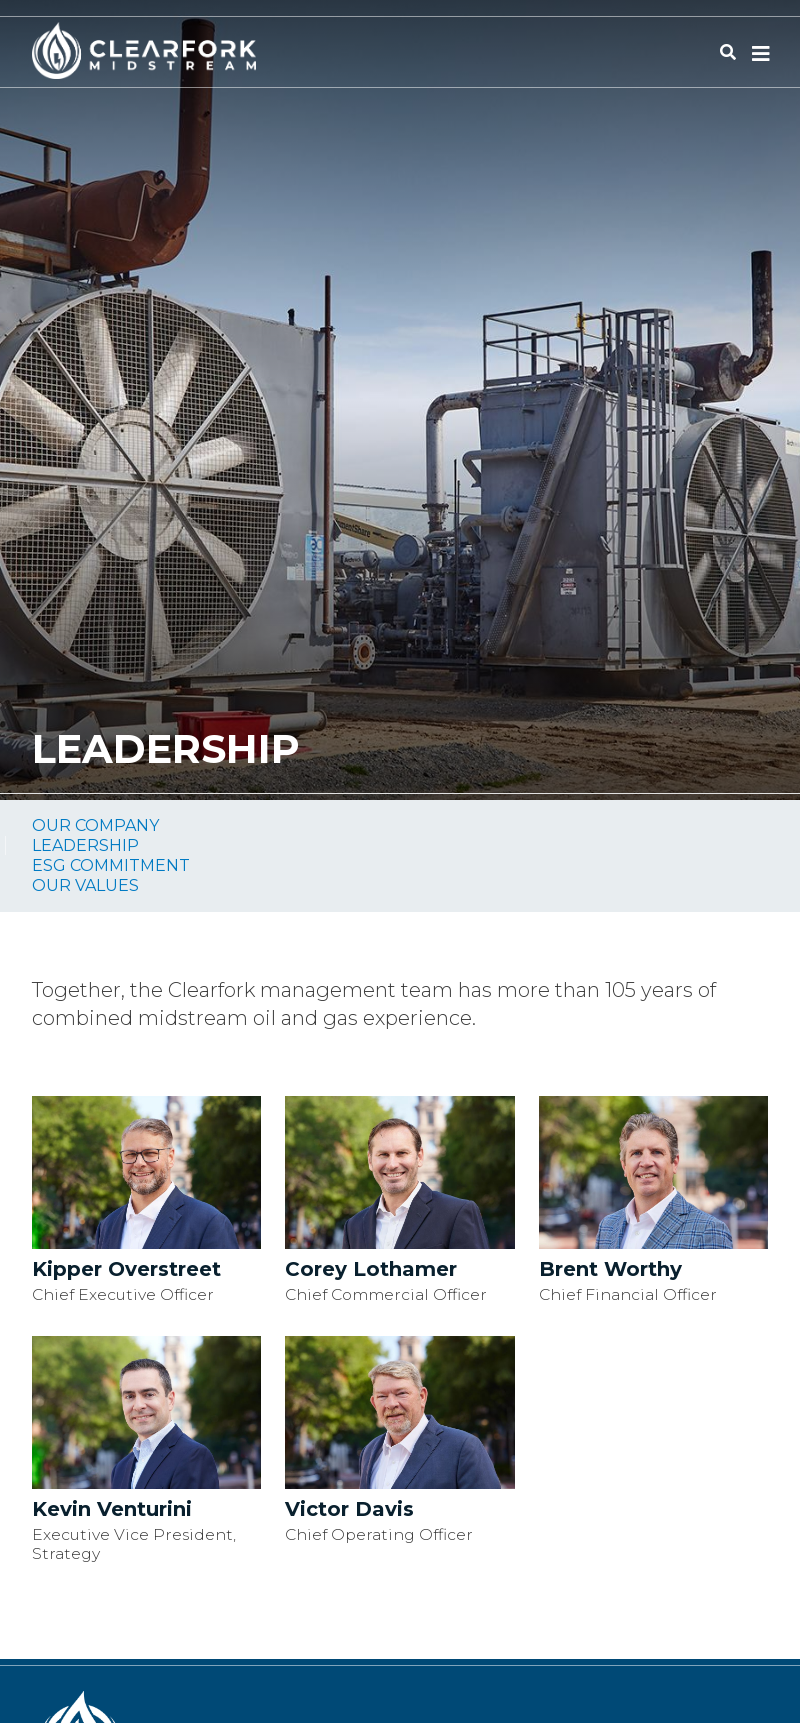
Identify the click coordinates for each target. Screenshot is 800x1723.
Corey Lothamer (371, 1269)
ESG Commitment (111, 865)
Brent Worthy (610, 1269)
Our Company (95, 825)
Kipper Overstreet (126, 1269)
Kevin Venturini (112, 1509)
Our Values (85, 885)
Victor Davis (349, 1509)
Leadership (85, 845)
